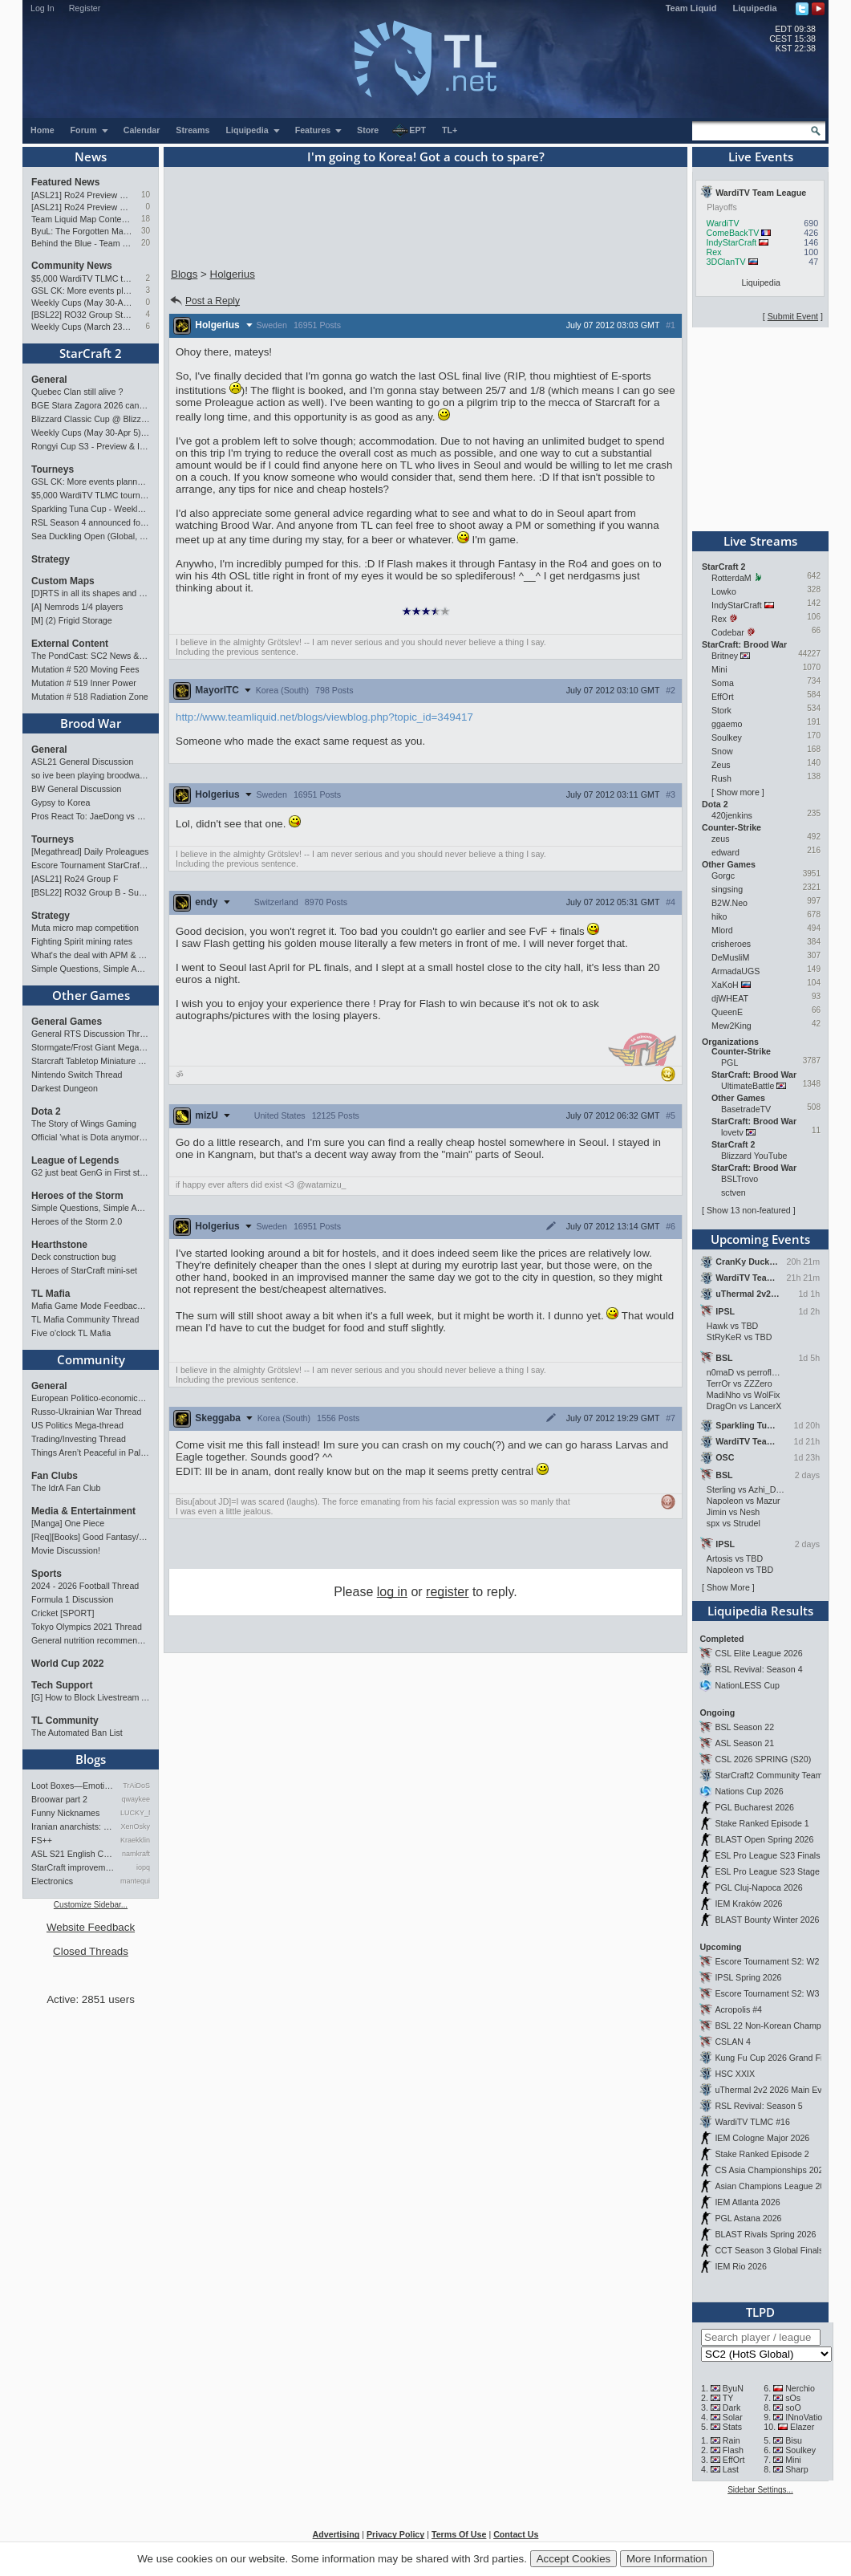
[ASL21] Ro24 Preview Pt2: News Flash (82, 195)
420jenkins (731, 815)
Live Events (760, 156)
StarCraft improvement (73, 1867)
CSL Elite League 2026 (758, 1653)
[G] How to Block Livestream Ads (90, 1697)
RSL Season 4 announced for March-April (90, 522)
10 (145, 194)
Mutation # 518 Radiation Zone (89, 696)
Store (368, 130)
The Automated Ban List (77, 1732)
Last (731, 2469)
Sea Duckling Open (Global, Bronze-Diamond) (90, 536)
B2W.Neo (729, 903)
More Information (666, 2559)
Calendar (142, 130)
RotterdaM (731, 578)
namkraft (136, 1854)
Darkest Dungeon (64, 1088)
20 (145, 242)
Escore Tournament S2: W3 (767, 1993)
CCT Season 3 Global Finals (769, 2250)
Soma (722, 683)
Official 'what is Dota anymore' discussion (90, 1137)
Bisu (793, 2440)
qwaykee (135, 1799)
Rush (721, 778)
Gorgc (723, 875)
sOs (792, 2398)
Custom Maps (63, 581)
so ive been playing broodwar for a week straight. (90, 775)
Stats (732, 2427)
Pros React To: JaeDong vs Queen (90, 816)
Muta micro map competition (85, 927)
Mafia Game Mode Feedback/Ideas (90, 1305)
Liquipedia (755, 8)
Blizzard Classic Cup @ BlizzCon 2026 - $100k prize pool (90, 419)
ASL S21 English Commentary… (73, 1854)
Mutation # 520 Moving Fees (85, 669)
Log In (42, 8)
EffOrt (722, 696)
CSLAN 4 (732, 2041)
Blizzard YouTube (754, 1155)
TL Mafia (50, 1293)
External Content (69, 643)
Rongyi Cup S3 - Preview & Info (90, 446)
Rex (714, 252)
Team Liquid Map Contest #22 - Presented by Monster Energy (82, 219)
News (91, 156)
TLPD (760, 2312)
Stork (721, 710)
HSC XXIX (735, 2073)
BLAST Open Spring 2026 (764, 1839)
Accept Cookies (574, 2559)
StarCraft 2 (90, 353)
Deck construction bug (73, 1257)
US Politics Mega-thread (77, 1425)
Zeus (721, 765)
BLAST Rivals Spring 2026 (765, 2234)
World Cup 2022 (67, 1663)
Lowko (723, 591)
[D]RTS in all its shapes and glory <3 (90, 593)
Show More (728, 1587)
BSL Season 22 (744, 1727)
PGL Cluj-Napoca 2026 (758, 1887)
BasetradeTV (746, 1109)
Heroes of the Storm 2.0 (76, 1221)
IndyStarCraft (732, 242)
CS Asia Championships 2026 (771, 2170)
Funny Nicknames (65, 1813)
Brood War (90, 723)
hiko (719, 916)
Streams (192, 130)
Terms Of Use (459, 2534)
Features (318, 130)
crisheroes (731, 944)
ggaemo (727, 724)
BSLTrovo (739, 1179)
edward (725, 852)
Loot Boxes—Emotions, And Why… (73, 1785)
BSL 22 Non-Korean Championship (781, 2025)
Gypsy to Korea (60, 802)
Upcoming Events (760, 1239)
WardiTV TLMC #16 (752, 2122)
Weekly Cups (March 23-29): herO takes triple (82, 326)
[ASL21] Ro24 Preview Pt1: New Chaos (82, 207)
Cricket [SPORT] (63, 1613)
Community (91, 1359)
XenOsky (135, 1826)
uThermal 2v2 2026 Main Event (774, 2090)
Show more (738, 792)
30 (145, 230)
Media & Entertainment (83, 1511)
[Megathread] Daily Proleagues (89, 851)
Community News (71, 265)
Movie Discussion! (65, 1550)
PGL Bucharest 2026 (754, 1807)
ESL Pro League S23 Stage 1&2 (776, 1871)
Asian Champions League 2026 (774, 2186)
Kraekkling (135, 1840)
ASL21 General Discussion (82, 761)
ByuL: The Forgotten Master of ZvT (82, 231)
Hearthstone (59, 1244)
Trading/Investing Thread (78, 1439)
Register (85, 8)
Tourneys (52, 469)
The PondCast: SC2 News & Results (90, 655)
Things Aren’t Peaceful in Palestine (90, 1452)
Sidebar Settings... (760, 2489)
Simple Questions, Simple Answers (90, 968)
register (447, 1592)
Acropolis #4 (738, 2009)
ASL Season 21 (744, 1743)
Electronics (52, 1881)
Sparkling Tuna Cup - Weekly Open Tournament (90, 509)
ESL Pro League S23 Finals (767, 1855)
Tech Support (61, 1685)
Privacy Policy (395, 2534)
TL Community (65, 1720)
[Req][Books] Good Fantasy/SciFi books (90, 1537)
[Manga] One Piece (67, 1523)
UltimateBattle (747, 1086)
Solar (733, 2417)
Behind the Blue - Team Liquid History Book (82, 243)
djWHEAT (729, 998)
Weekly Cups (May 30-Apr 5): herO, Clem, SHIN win (82, 302)
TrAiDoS (136, 1786)
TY (728, 2398)
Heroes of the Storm (77, 1195)
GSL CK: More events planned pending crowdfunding (82, 290)
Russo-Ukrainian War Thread (86, 1411)
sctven (733, 1192)
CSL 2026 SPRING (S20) (763, 1759)
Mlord (722, 930)
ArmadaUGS (735, 971)
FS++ (41, 1840)
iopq (143, 1867)
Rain (731, 2440)
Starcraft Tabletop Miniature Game (90, 1061)
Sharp (796, 2469)
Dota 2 (46, 1111)
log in (392, 1592)
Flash (733, 2450)
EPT (409, 131)
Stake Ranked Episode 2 (761, 2154)
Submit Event (793, 316)
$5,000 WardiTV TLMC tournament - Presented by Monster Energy (82, 278)
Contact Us (515, 2534)
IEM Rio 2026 (741, 2266)
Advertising (336, 2534)
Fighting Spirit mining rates (81, 941)
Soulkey (726, 737)
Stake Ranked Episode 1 (761, 1823)
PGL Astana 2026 (748, 2218)
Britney (724, 655)
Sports (46, 1573)
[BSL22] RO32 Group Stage (82, 314)
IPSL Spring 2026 (748, 1977)
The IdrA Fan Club (65, 1488)
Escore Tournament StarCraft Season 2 (90, 865)
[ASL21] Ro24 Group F (74, 879)
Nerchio (800, 2388)
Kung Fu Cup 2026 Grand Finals (776, 2057)
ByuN (733, 2388)
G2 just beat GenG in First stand (90, 1172)
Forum (90, 130)
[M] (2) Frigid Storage (71, 620)
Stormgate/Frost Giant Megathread (90, 1047)
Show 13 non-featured (749, 1210)
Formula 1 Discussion (72, 1599)
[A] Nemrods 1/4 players (77, 606)
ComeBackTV (733, 233)
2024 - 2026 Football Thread (85, 1586)
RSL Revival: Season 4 (758, 1669)
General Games (66, 1021)
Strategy (50, 559)
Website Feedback (91, 1927)
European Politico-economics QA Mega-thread (90, 1398)
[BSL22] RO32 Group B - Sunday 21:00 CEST (90, 892)
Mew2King (731, 1025)
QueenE (727, 1012)
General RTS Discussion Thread (90, 1033)
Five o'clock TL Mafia (71, 1333)
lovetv (732, 1132)
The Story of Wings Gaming (83, 1123)
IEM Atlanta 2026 (747, 2202)
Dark (732, 2407)
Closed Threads (90, 1951)
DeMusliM (730, 957)
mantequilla (135, 1881)
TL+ (449, 130)
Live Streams (760, 541)
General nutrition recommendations (90, 1640)
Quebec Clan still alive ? (77, 391)
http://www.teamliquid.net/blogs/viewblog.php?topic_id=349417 (324, 717)
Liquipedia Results (760, 1611)
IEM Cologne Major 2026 (762, 2138)
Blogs (90, 1759)
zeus (720, 838)
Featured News (65, 182)
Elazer (802, 2427)
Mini (719, 669)
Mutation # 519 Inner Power (83, 683)
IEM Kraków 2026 (748, 1903)
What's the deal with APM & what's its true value (90, 955)
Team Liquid (691, 8)
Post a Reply (204, 301)
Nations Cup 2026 (749, 1791)
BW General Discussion (76, 789)
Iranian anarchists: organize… (73, 1826)
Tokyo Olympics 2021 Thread (86, 1626)
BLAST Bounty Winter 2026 (767, 1919)
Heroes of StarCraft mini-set (84, 1270)
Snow (722, 751)
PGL (729, 1062)
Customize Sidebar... (91, 1904)
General (49, 379)
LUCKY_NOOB (135, 1813)
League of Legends (75, 1160)
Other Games (91, 995)
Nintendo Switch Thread (77, 1074)
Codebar (727, 632)
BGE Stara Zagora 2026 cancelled (90, 405)
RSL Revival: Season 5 (758, 2106)
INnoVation (806, 2417)
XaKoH (725, 984)
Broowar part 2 (59, 1799)
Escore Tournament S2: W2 (767, 1961)
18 (145, 218)
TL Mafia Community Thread (85, 1319)
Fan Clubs (54, 1475)
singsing (727, 889)
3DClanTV (726, 261)
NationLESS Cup (747, 1685)
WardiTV (723, 223)
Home (42, 130)
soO (793, 2407)
